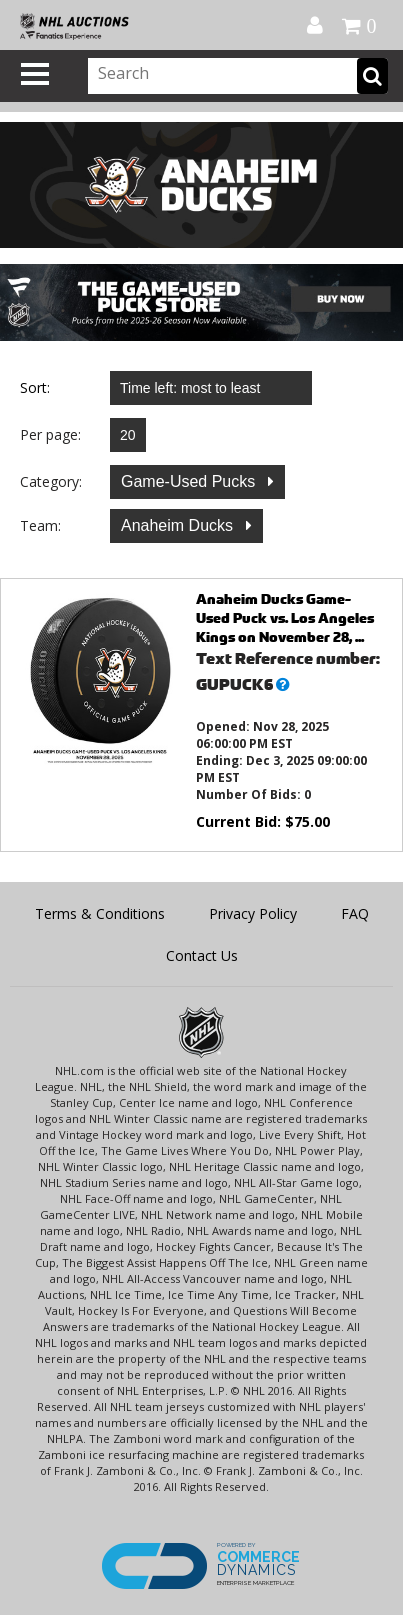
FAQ (355, 913)
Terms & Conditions (100, 913)
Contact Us (202, 955)
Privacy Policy (253, 913)
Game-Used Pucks (190, 481)
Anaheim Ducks (179, 525)
